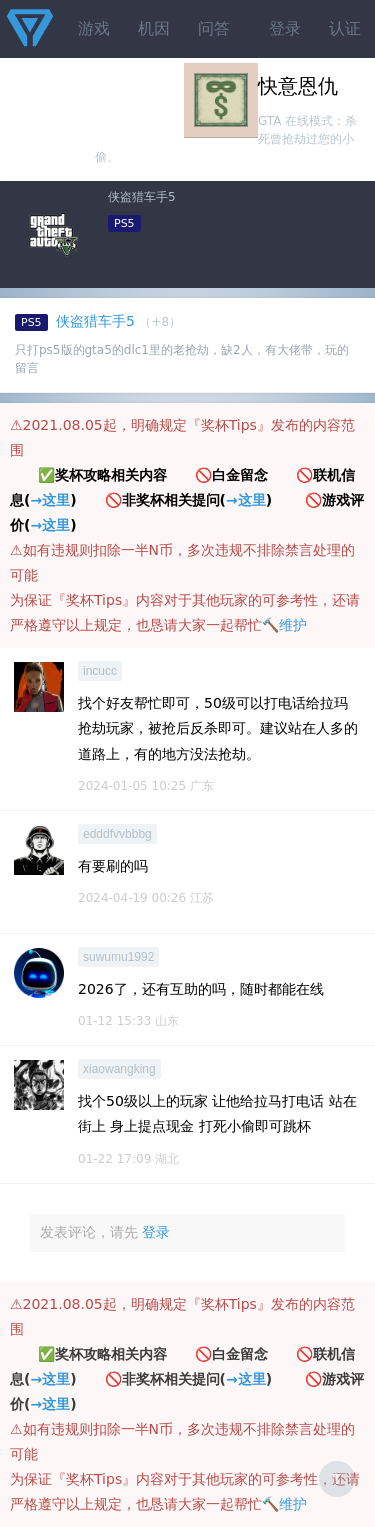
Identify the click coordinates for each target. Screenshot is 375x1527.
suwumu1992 (118, 957)
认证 (345, 28)
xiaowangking (119, 1069)
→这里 (50, 500)
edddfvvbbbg (117, 834)
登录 (285, 28)
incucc (100, 671)
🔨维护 (284, 625)
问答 (214, 28)
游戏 (94, 28)
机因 (154, 28)
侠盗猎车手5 (142, 197)
